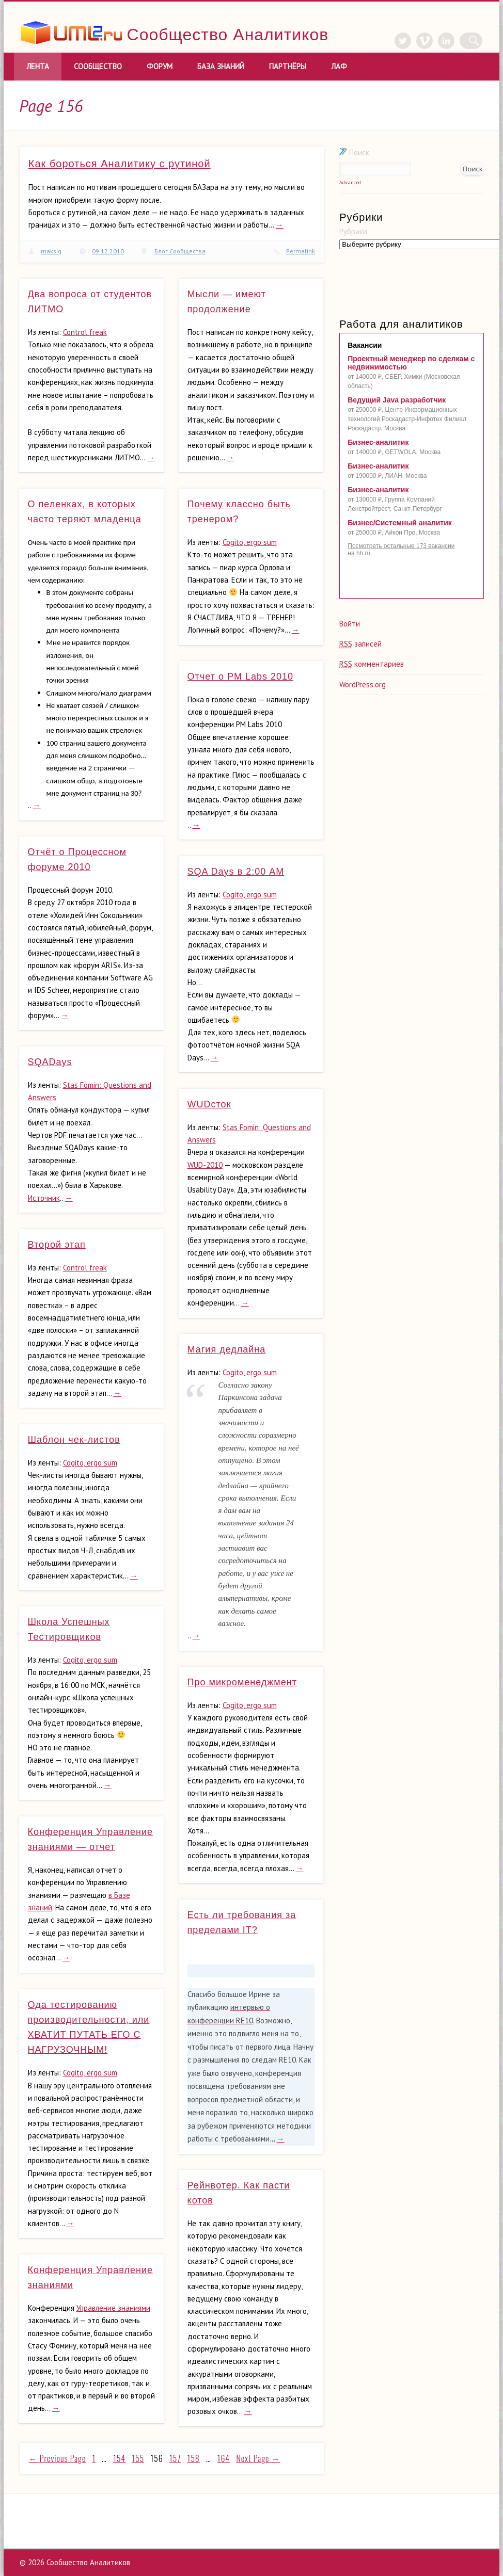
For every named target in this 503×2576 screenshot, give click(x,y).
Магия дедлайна (226, 1349)
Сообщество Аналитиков (228, 34)
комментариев (371, 664)
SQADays (50, 1062)
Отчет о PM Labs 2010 (240, 676)
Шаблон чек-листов (74, 1440)
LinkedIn (453, 41)
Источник (44, 1198)
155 (138, 2458)
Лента (37, 66)
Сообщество (98, 66)
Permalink (300, 251)
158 (193, 2458)
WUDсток (209, 1104)
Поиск (354, 152)
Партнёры (287, 66)
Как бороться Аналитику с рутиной (119, 163)
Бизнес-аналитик (378, 442)
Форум (159, 66)
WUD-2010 (205, 1165)
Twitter (409, 41)
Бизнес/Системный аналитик (400, 523)
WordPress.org (362, 684)
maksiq (51, 251)
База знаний (220, 66)
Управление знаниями (113, 2308)
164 (223, 2458)
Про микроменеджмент (242, 1682)
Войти (349, 624)
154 (119, 2458)
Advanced (350, 182)
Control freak (85, 332)
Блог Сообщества (180, 251)
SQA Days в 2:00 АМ (236, 871)
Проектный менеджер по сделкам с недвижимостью (411, 363)
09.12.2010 (108, 251)
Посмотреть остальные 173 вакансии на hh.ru (401, 549)
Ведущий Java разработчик (397, 400)
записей (360, 644)
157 (175, 2458)
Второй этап (57, 1244)
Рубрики (353, 231)
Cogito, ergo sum (250, 542)
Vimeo (431, 41)
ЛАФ (339, 66)
